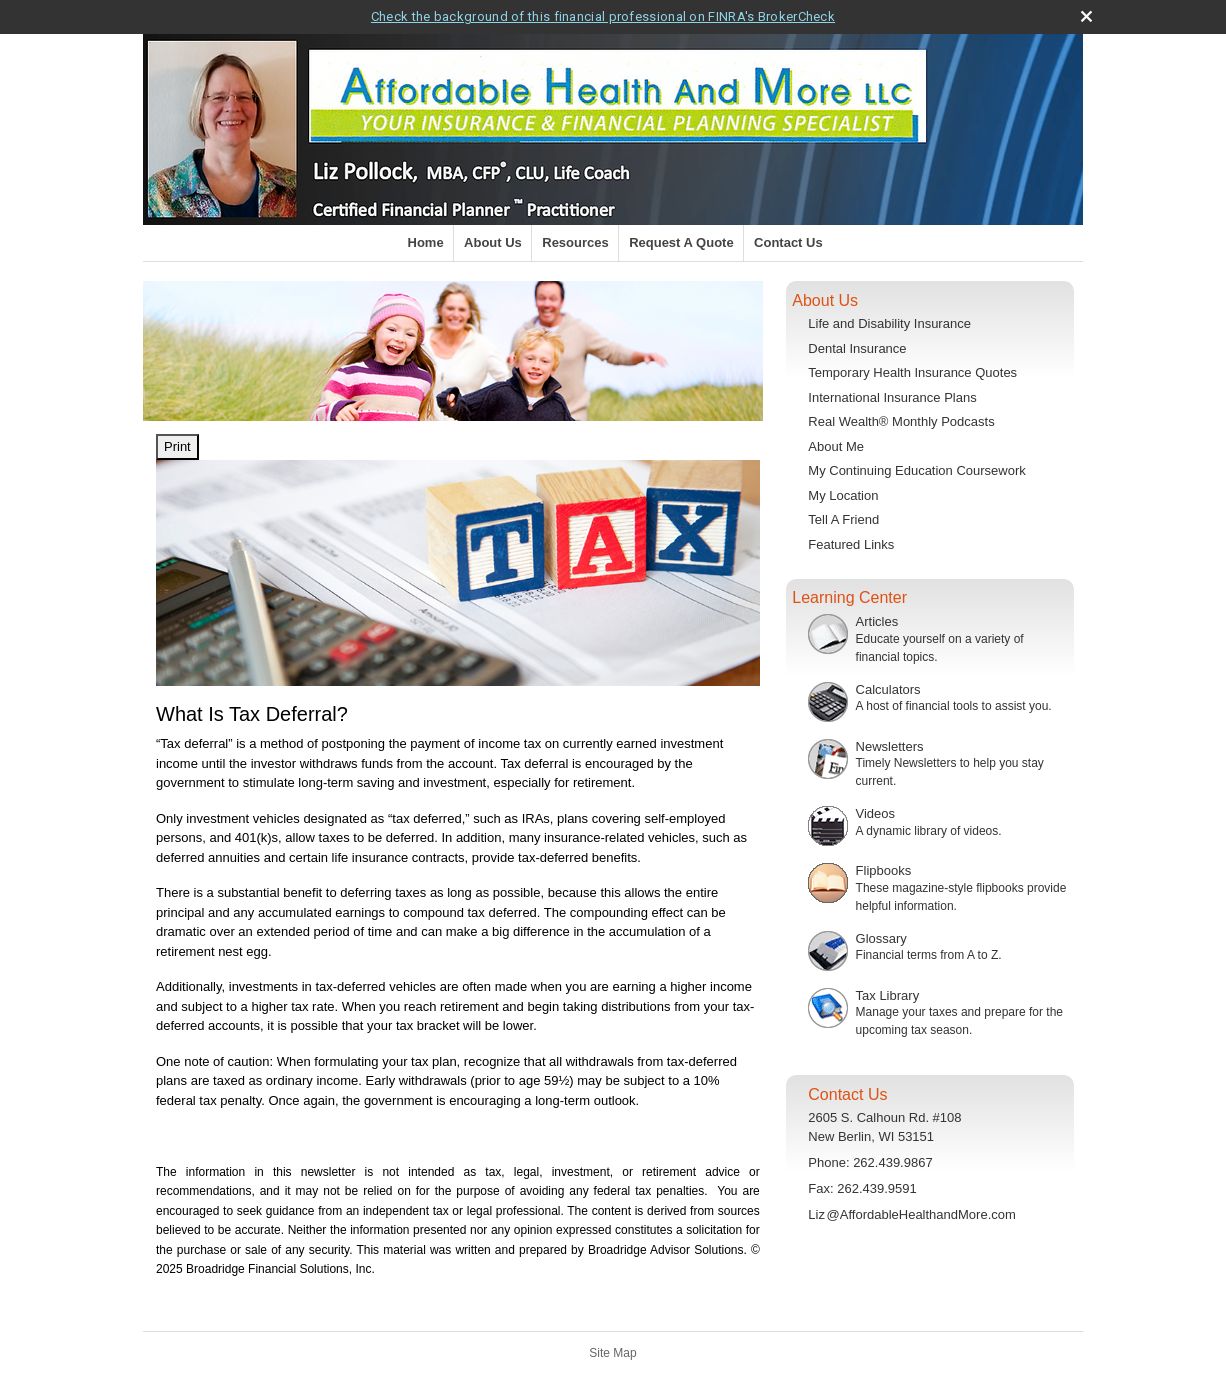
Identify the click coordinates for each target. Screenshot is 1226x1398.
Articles (877, 621)
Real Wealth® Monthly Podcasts (901, 421)
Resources (575, 242)
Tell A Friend (843, 519)
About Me (836, 446)
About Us (493, 242)
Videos (876, 813)
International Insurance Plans (892, 397)
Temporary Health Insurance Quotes (912, 372)
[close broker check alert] (1086, 16)
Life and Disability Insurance (889, 323)
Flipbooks (884, 870)
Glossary (881, 938)
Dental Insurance (857, 348)
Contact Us (788, 242)
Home (426, 242)
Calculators (888, 689)
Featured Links (851, 544)
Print (177, 446)
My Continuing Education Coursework (917, 470)
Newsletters (890, 746)
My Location (843, 495)
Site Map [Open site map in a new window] (612, 1353)
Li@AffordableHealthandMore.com (912, 1214)
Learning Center (849, 597)
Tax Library (888, 995)
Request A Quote (681, 242)
